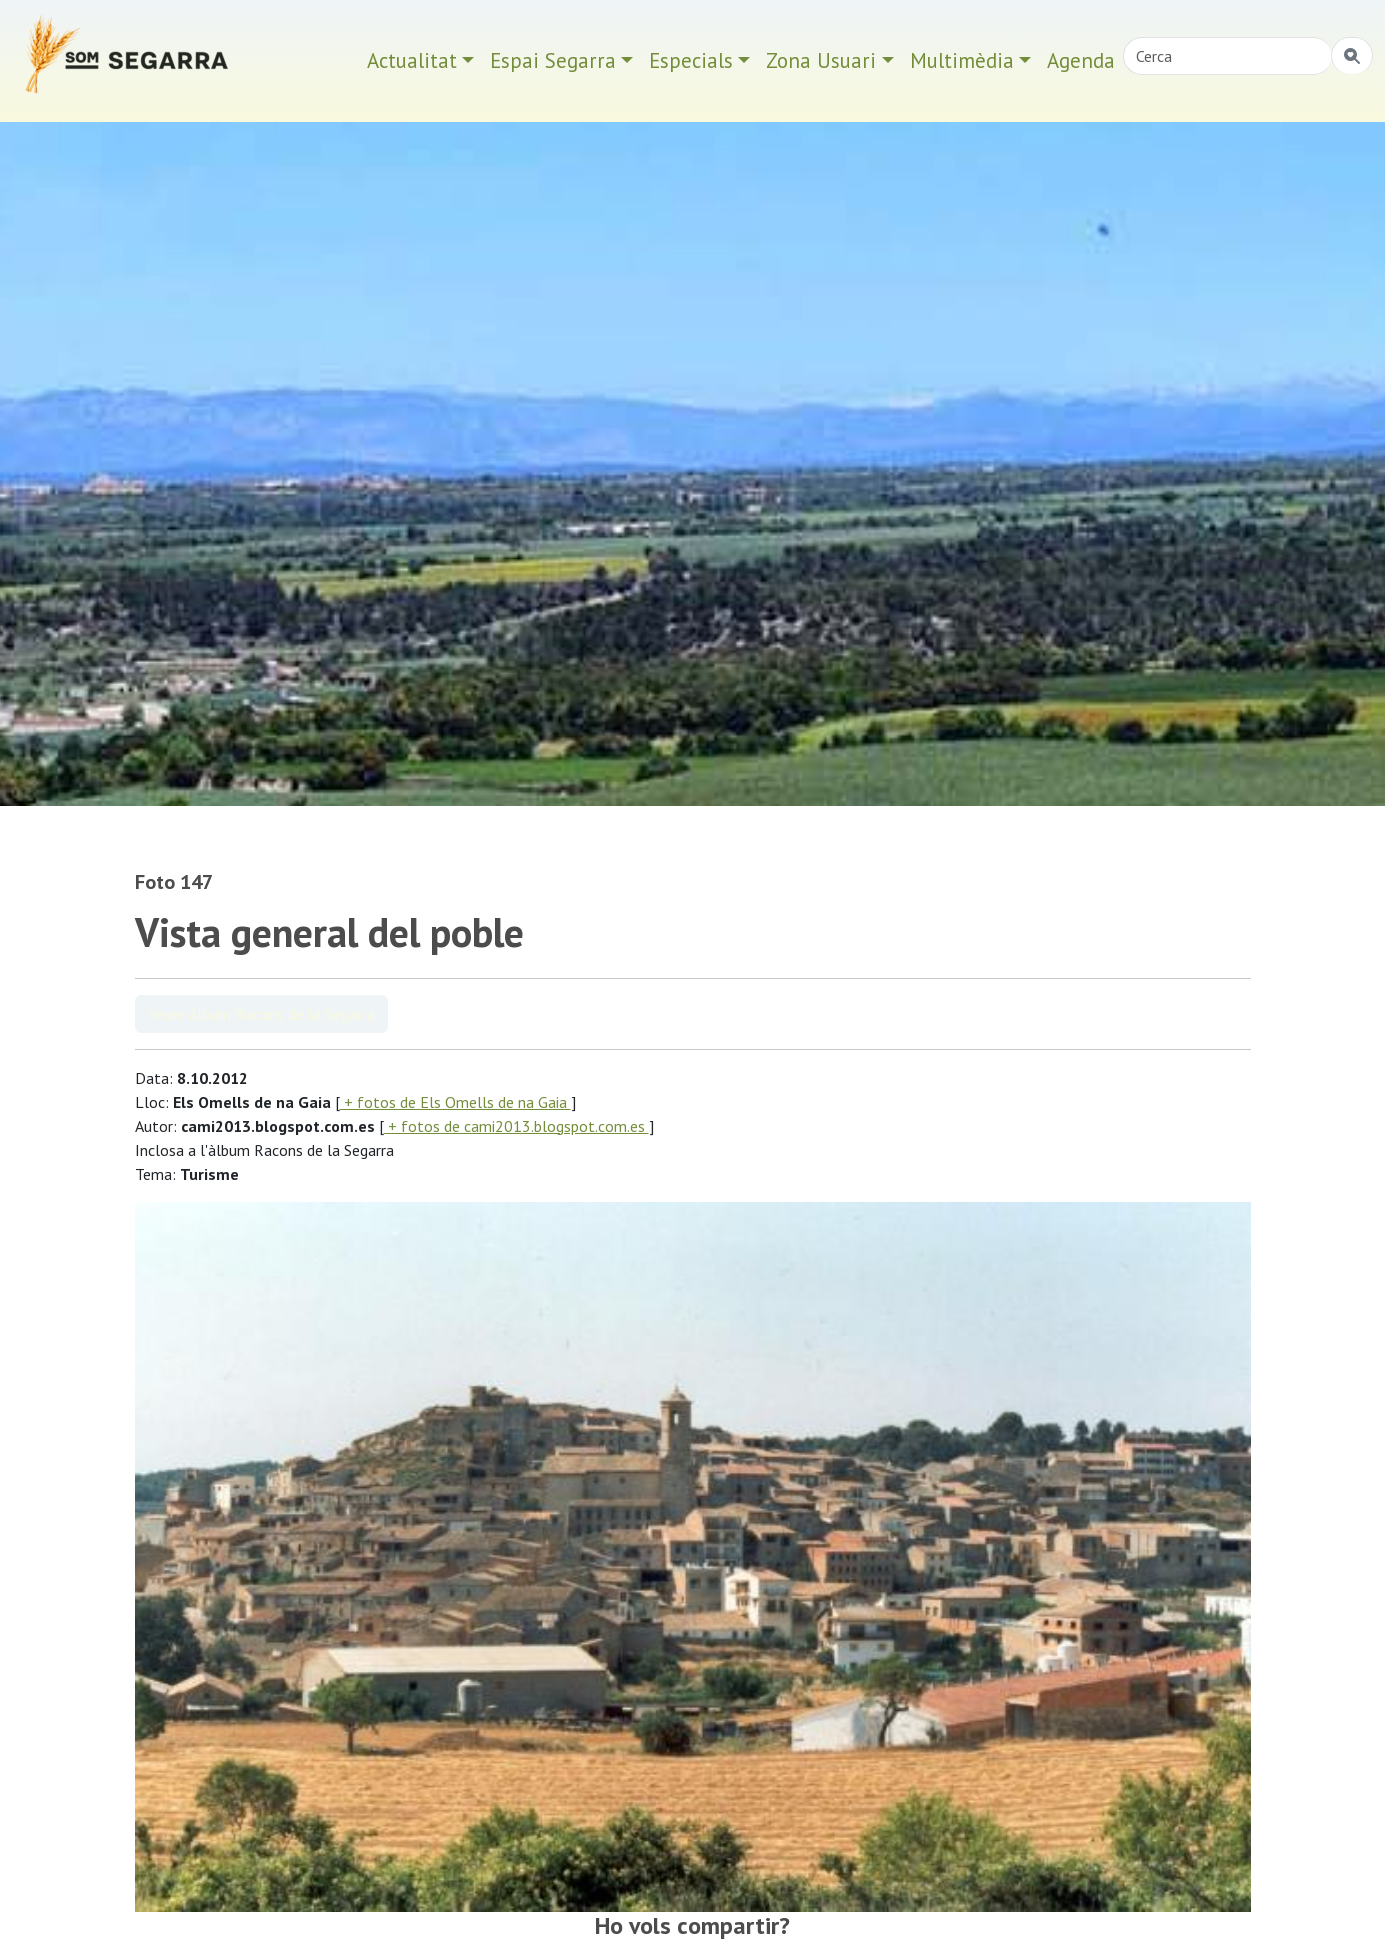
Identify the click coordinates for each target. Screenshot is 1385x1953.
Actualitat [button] (412, 60)
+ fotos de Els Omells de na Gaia (455, 1102)
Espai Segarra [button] (553, 60)
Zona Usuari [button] (821, 60)
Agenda (1081, 60)
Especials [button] (691, 60)
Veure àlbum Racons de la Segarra (261, 1014)
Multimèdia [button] (962, 60)
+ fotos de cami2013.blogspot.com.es (516, 1126)
